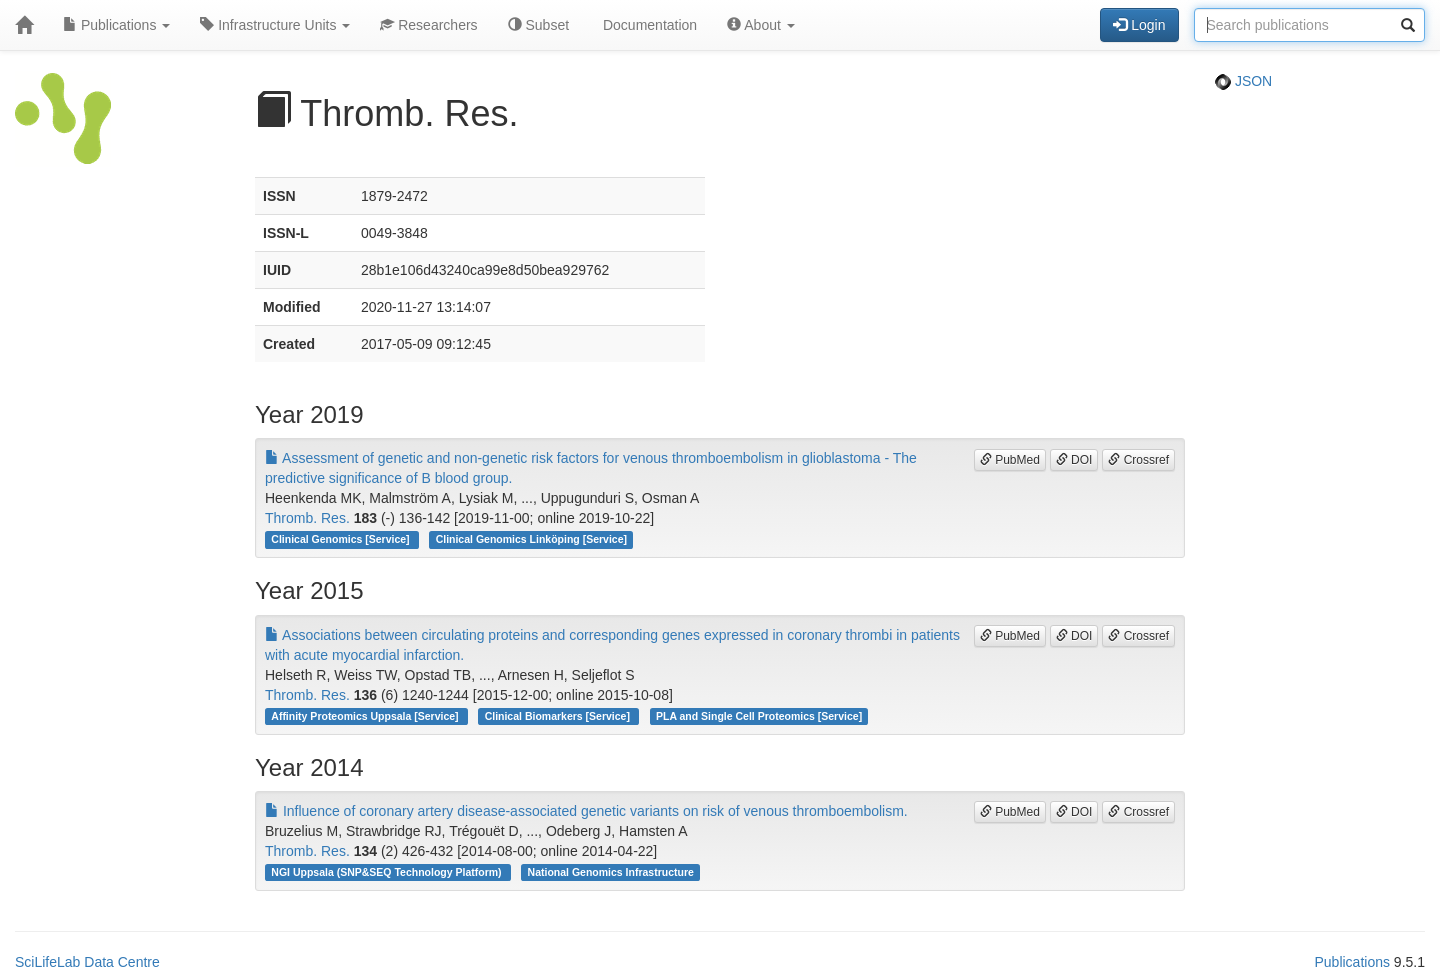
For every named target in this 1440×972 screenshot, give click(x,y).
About (761, 25)
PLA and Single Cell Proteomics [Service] (759, 716)
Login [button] (1139, 25)
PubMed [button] (1010, 460)
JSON (1243, 81)
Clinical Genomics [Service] (341, 539)
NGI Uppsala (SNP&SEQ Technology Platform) (387, 872)
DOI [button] (1074, 460)
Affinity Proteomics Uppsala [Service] (366, 716)
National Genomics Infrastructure (611, 872)
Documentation (648, 25)
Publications (116, 25)
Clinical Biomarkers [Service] (559, 716)
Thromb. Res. (307, 518)
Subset (538, 25)
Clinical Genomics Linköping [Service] (531, 539)
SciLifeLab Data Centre (87, 962)
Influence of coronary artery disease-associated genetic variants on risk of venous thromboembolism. (586, 811)
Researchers (428, 25)
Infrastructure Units (275, 25)
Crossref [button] (1138, 460)
